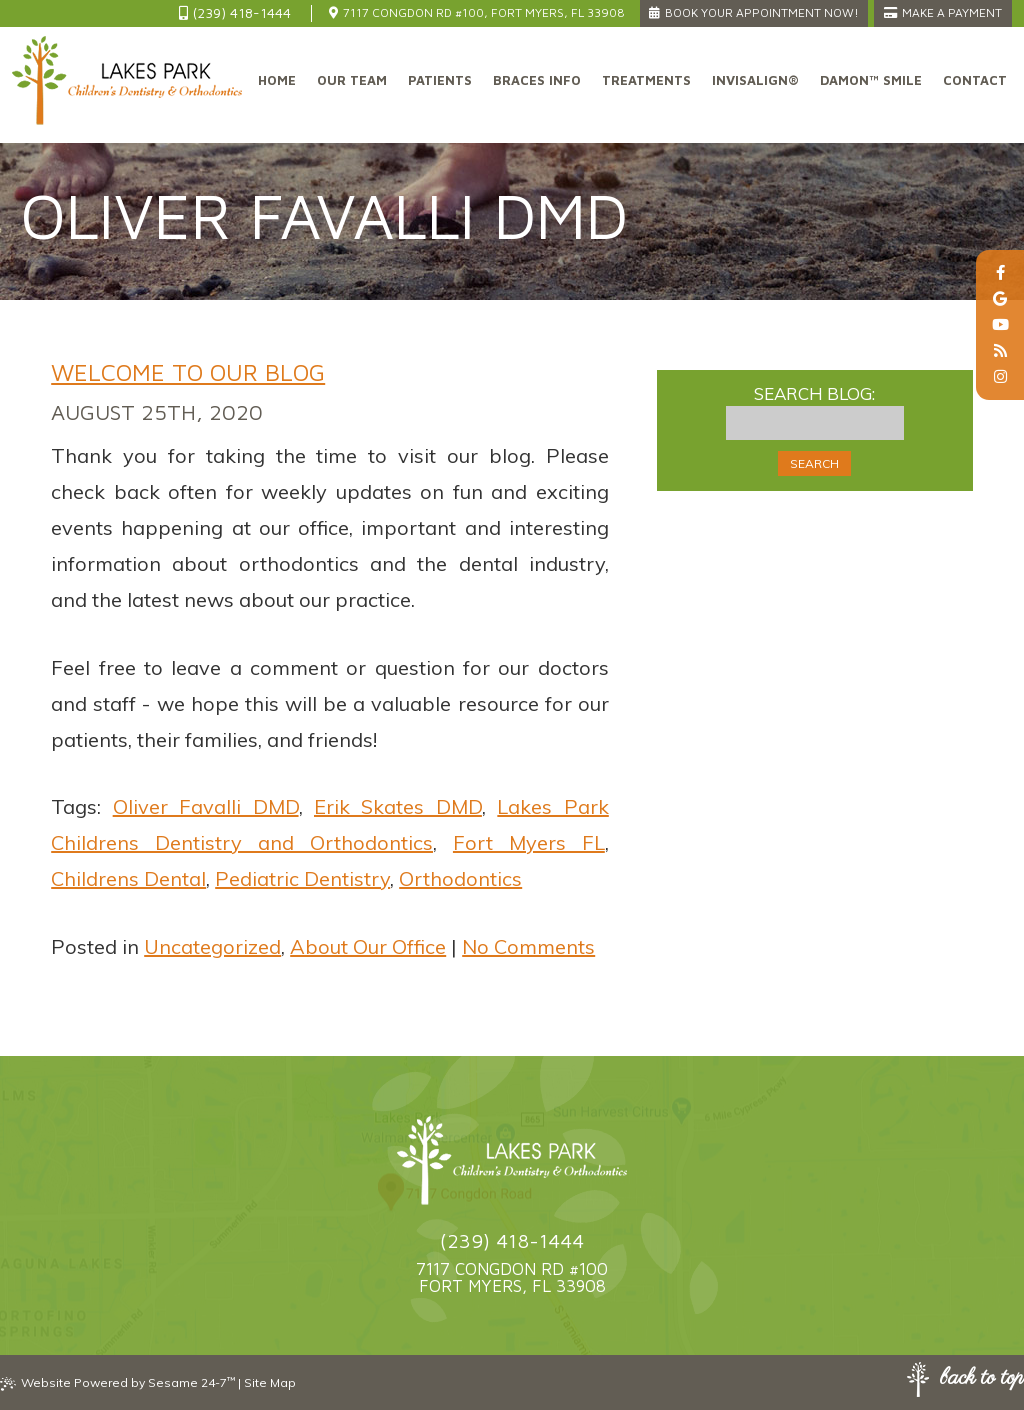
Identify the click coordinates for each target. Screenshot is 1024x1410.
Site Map (270, 1382)
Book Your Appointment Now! (754, 12)
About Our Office (368, 946)
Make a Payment (943, 12)
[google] (1000, 299)
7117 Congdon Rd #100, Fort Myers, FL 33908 (477, 12)
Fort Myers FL (529, 842)
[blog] (1000, 351)
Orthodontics (460, 878)
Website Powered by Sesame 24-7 (117, 1382)
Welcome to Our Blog (188, 372)
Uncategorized (212, 946)
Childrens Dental (128, 878)
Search (814, 463)
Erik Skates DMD (398, 806)
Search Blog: (814, 393)
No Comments (528, 946)
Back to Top (965, 1379)
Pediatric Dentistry (302, 878)
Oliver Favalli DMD (206, 806)
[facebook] (1000, 273)
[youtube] (1000, 325)
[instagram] (1000, 377)
